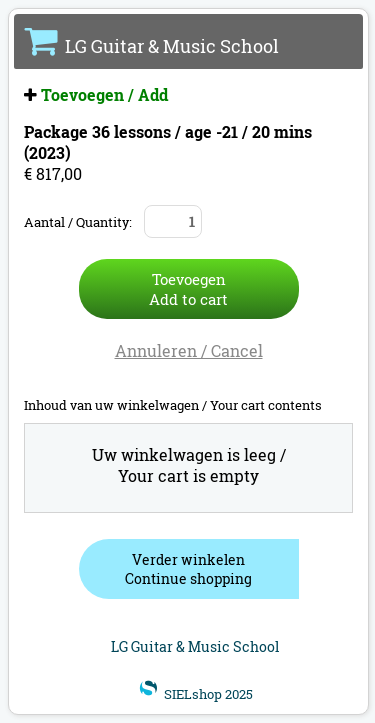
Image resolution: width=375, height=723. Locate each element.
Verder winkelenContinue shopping (188, 569)
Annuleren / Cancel (189, 350)
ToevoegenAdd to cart (188, 289)
